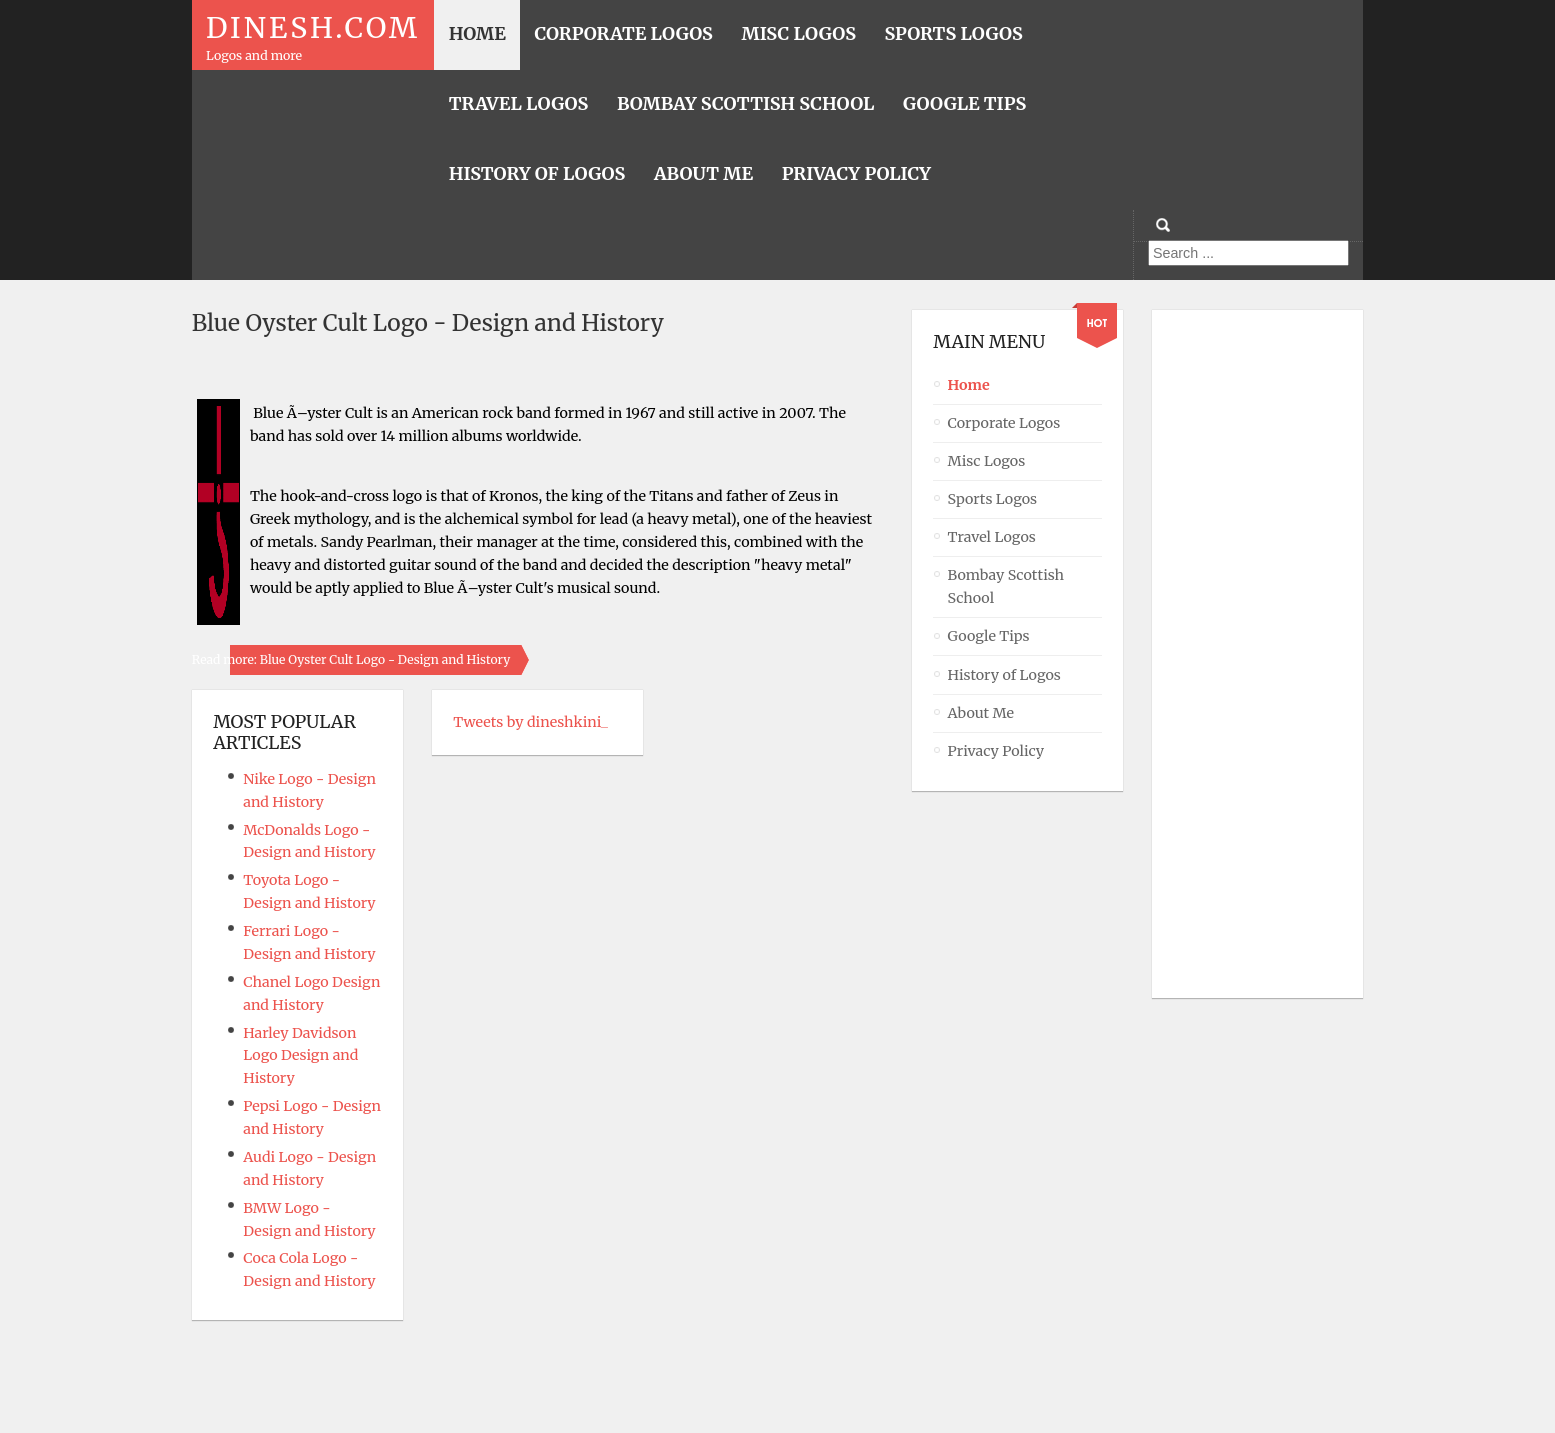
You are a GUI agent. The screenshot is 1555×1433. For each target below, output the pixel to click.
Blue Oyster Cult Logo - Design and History (428, 322)
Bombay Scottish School (1006, 586)
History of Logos (1004, 675)
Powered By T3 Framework (778, 1390)
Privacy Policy (996, 751)
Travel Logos (992, 537)
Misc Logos (987, 461)
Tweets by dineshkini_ (530, 722)
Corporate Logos (1004, 423)
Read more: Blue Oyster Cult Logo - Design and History (351, 659)
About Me (981, 713)
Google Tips (989, 636)
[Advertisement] (1253, 654)
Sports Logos (993, 499)
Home (969, 385)
